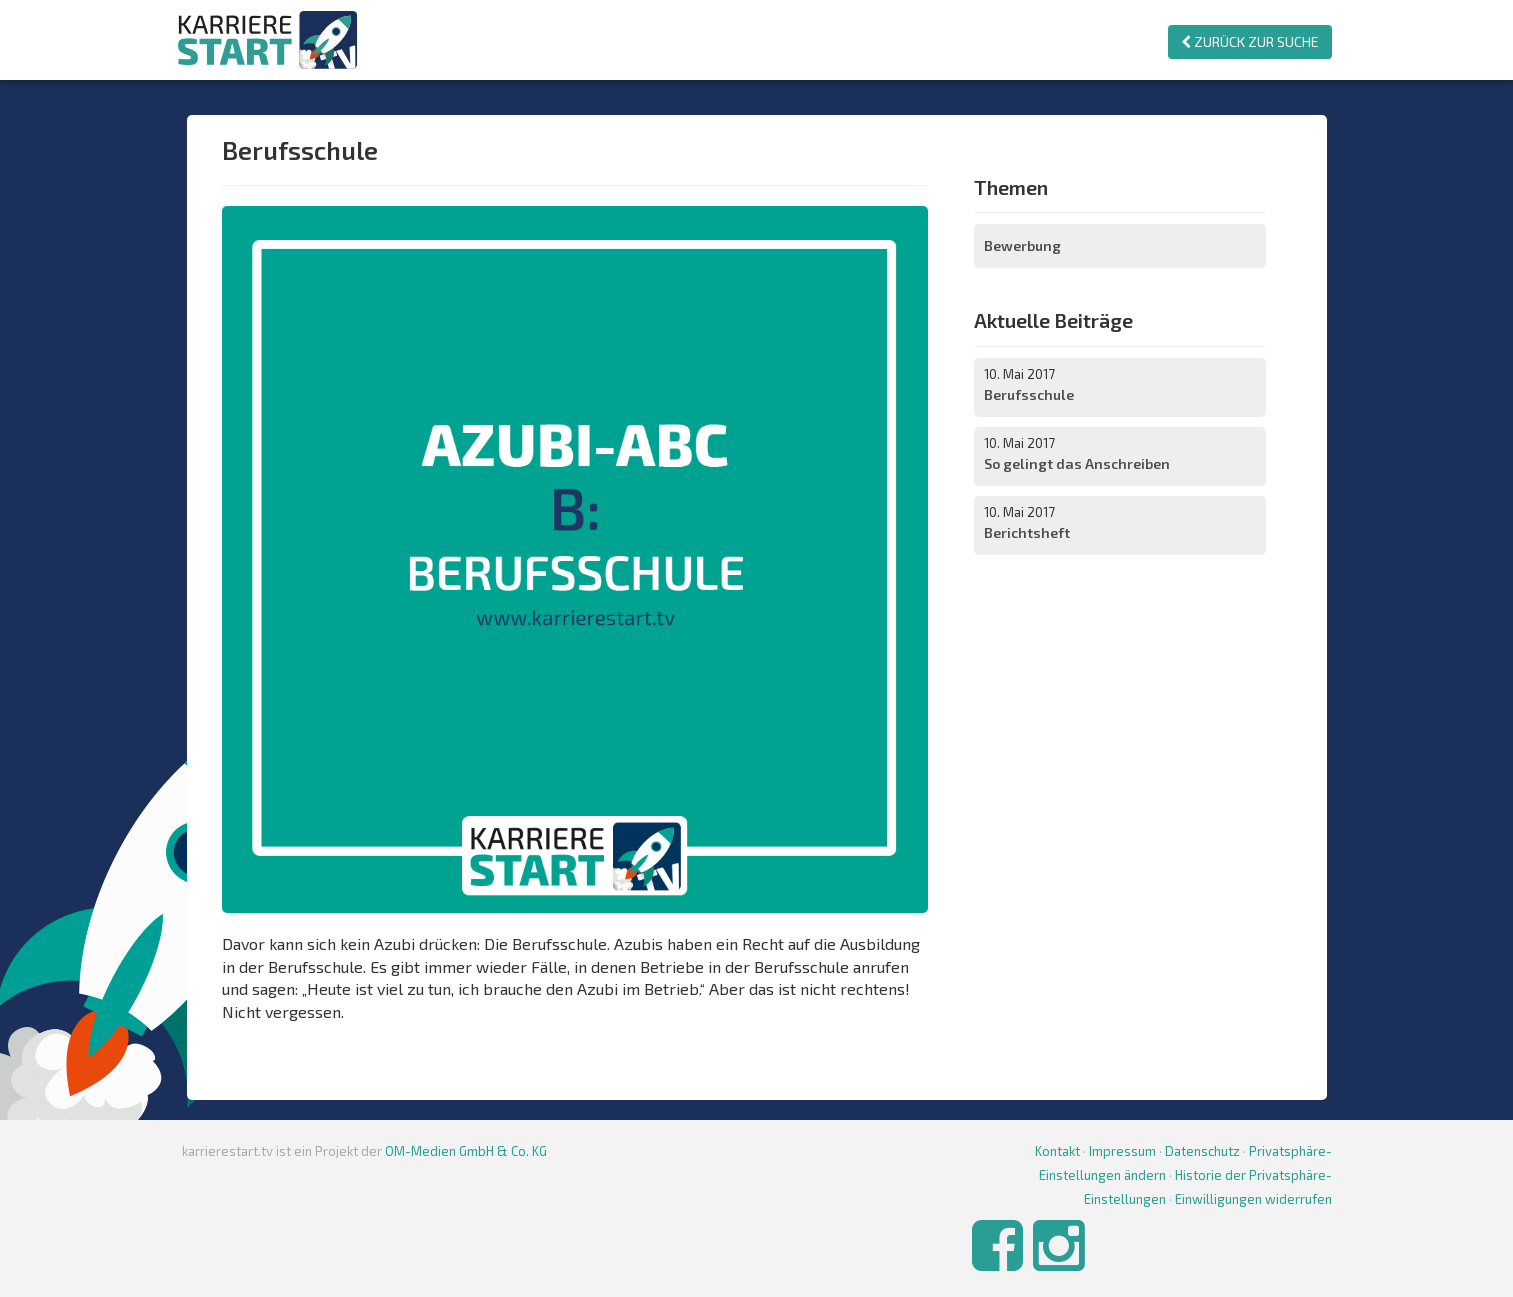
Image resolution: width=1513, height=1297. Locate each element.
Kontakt (1057, 1151)
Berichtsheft (1027, 532)
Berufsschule (1029, 394)
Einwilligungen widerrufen (1253, 1199)
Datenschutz (1202, 1151)
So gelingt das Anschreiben (1077, 463)
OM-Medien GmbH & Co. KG (466, 1151)
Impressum (1122, 1151)
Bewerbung (1022, 245)
